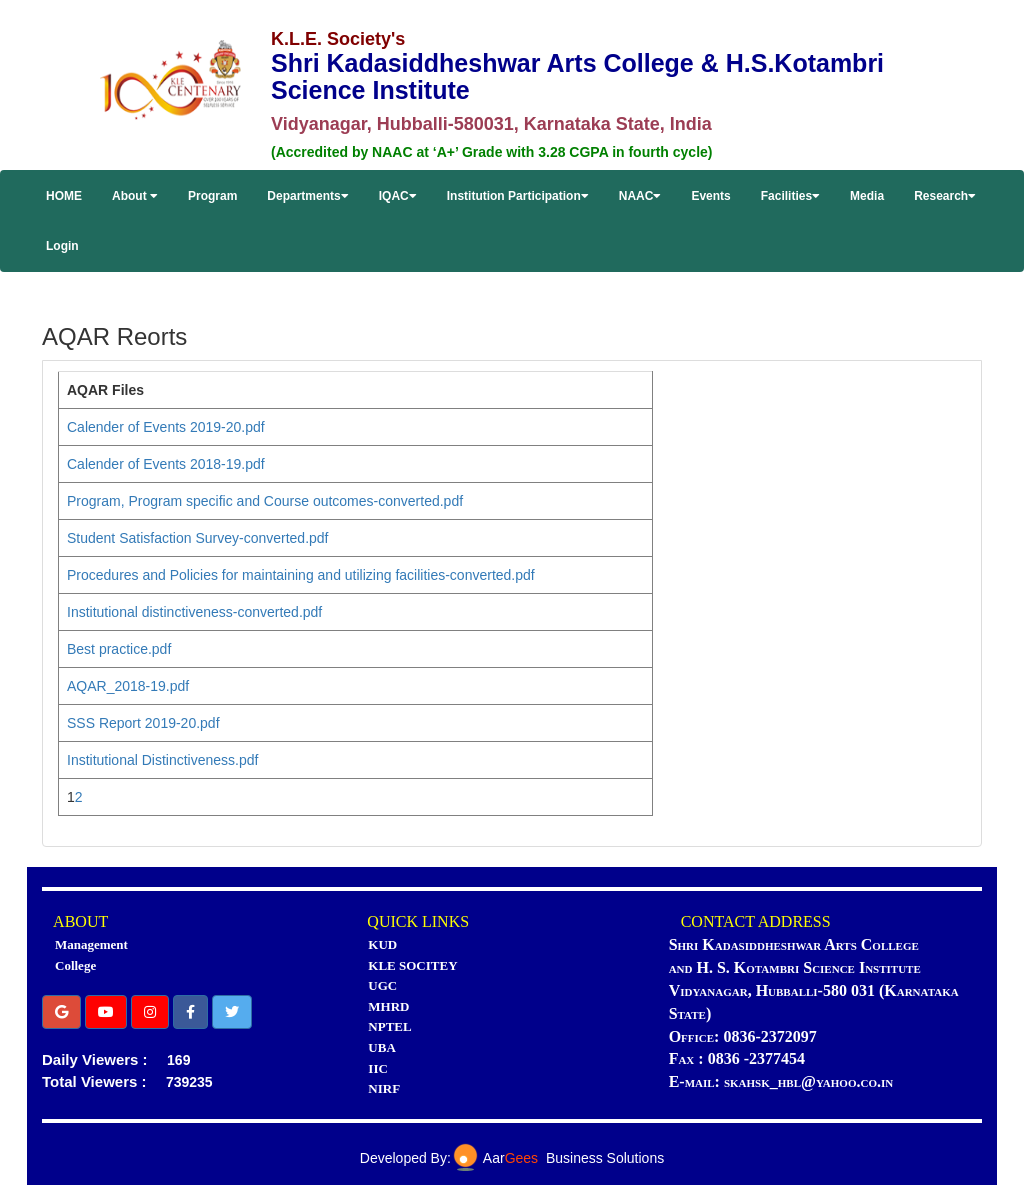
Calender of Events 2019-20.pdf (166, 427)
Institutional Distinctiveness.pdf (162, 760)
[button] (61, 1012)
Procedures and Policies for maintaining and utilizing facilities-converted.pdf (301, 575)
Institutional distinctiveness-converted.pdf (194, 612)
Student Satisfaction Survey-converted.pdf (197, 538)
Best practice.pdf (119, 649)
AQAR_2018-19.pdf (128, 686)
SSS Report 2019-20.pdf (143, 723)
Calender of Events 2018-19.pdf (166, 464)
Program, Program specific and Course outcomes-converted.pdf (265, 501)
